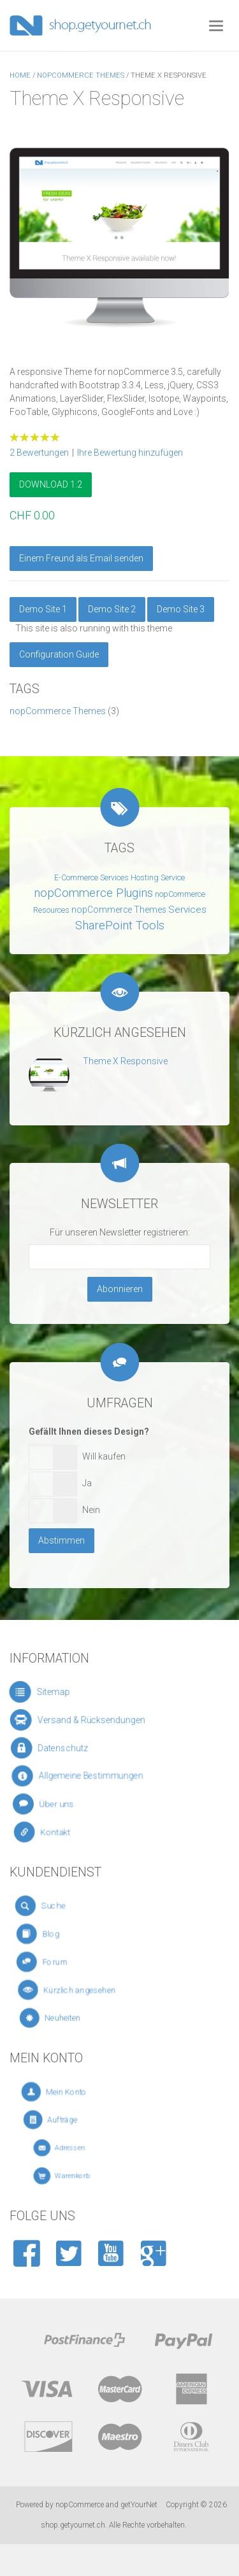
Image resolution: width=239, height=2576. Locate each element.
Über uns (63, 1804)
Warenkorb (82, 2176)
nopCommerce (79, 2504)
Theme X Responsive (125, 1061)
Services (187, 909)
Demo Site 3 (181, 609)
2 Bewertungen (39, 452)
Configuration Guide (59, 654)
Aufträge (80, 2120)
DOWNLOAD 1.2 (50, 484)
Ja (87, 1483)
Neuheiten (78, 2017)
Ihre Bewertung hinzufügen (130, 452)
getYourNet (138, 2504)
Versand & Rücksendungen (85, 1720)
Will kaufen (104, 1456)
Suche (64, 1906)
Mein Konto (82, 2092)
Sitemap (53, 1692)
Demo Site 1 (43, 609)
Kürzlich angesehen (86, 1990)
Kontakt (63, 1832)
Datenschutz (64, 1748)
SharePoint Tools (119, 925)
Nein (91, 1510)
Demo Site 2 (112, 609)
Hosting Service (158, 877)
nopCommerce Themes (58, 711)
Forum (68, 1962)
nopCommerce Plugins (93, 893)
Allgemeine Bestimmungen (86, 1776)
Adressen (81, 2148)
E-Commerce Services (91, 877)
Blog (65, 1934)
